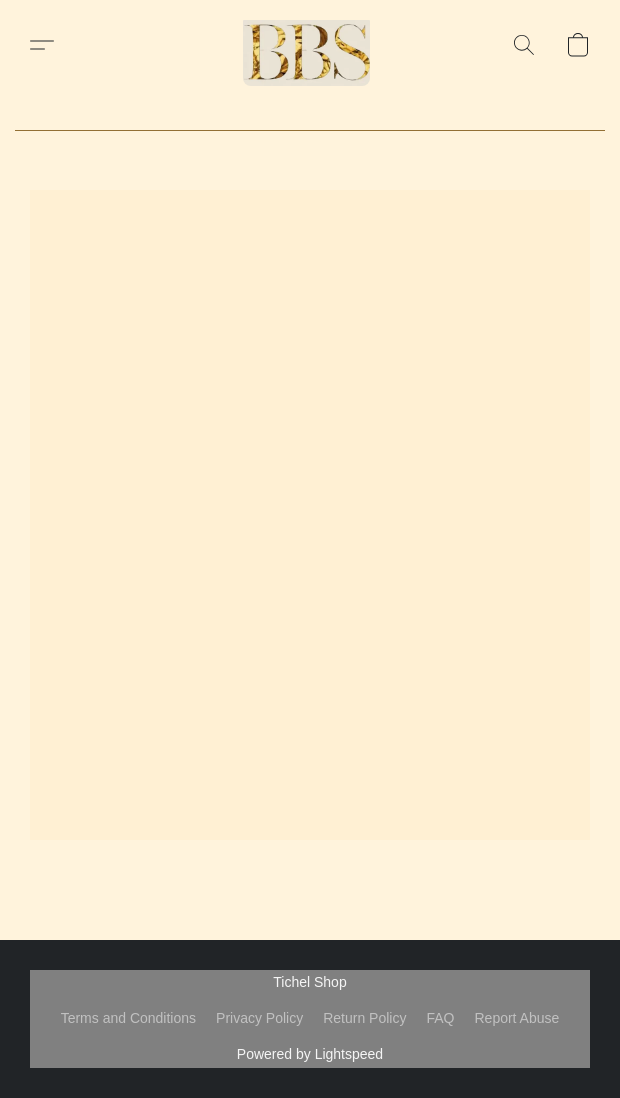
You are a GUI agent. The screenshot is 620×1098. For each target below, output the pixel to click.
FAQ (440, 1018)
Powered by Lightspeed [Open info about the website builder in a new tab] (310, 1054)
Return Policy (364, 1018)
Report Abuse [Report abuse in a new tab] (516, 1018)
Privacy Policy (259, 1018)
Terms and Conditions (128, 1018)
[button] (310, 45)
